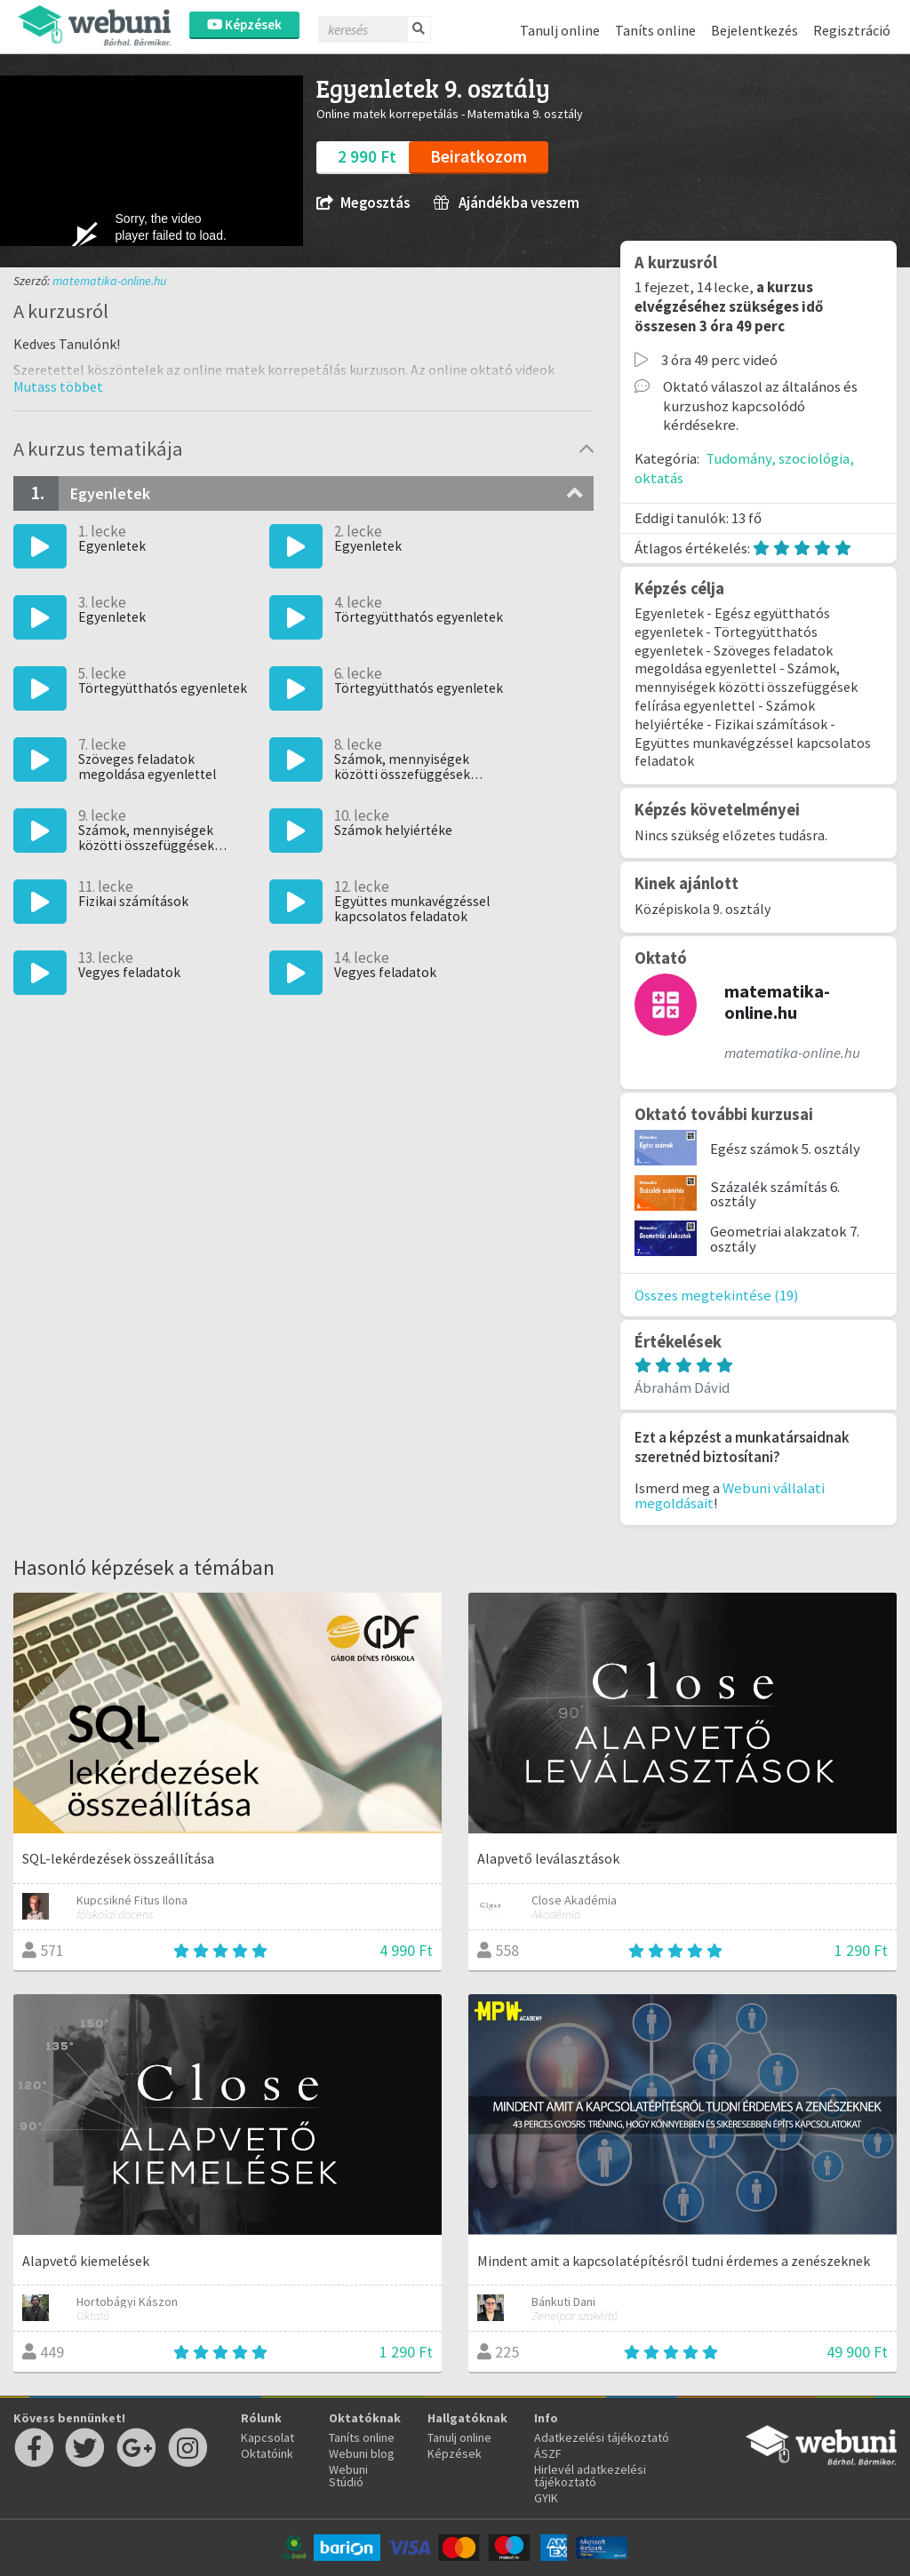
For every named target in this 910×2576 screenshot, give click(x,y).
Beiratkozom (478, 156)
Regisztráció (851, 30)
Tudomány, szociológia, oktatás (744, 468)
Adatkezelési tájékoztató (601, 2437)
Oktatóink (267, 2453)
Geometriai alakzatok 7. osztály (784, 1238)
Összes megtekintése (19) (717, 1295)
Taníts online (655, 30)
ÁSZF (548, 2453)
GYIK (546, 2498)
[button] (58, 386)
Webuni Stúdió (348, 2475)
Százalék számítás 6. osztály (775, 1194)
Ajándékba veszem (506, 203)
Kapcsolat (267, 2437)
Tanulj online (560, 30)
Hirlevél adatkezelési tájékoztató (590, 2475)
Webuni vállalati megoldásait (730, 1495)
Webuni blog (362, 2453)
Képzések (244, 24)
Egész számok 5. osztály (785, 1148)
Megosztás (363, 203)
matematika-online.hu (109, 281)
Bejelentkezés (754, 30)
